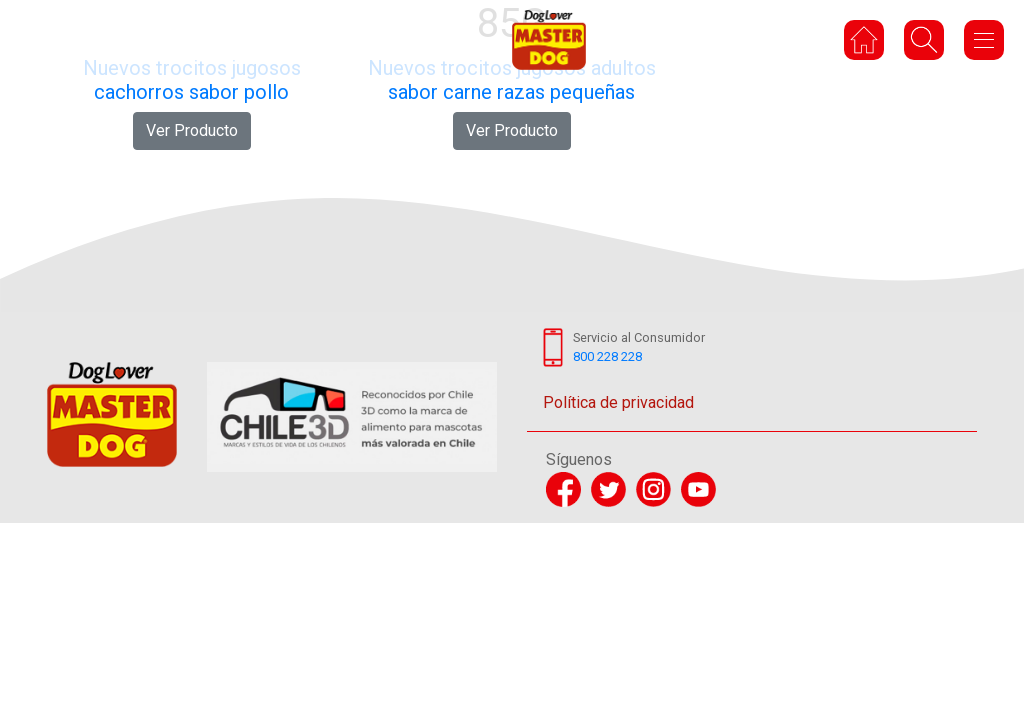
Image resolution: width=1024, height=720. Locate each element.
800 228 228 (607, 356)
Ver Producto (192, 130)
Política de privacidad (618, 402)
